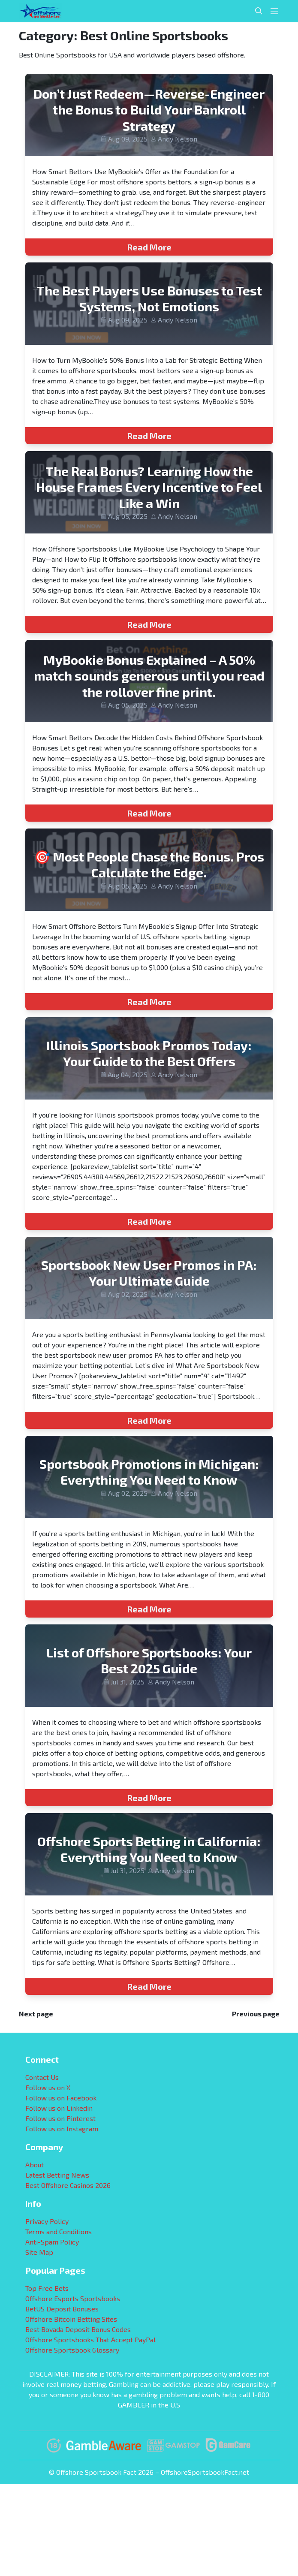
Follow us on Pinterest (60, 2118)
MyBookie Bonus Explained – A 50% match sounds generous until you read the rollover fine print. (149, 675)
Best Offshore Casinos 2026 (68, 2185)
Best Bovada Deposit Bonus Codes (78, 2329)
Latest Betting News (57, 2175)
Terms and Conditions (58, 2231)
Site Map (39, 2252)
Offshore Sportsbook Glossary (72, 2350)
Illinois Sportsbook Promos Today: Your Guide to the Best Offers (149, 1053)
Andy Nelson (177, 139)
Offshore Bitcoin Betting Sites (71, 2319)
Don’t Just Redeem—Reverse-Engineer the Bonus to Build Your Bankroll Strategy (149, 109)
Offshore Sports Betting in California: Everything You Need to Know (149, 1849)
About (34, 2164)
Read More (149, 247)
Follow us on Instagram (61, 2128)
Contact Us (42, 2077)
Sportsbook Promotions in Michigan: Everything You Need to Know (149, 1472)
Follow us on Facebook (60, 2098)
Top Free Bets (47, 2288)
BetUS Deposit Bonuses (62, 2309)
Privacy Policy (47, 2221)
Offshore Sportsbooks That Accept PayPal (90, 2339)
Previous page (256, 2014)
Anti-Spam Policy (52, 2242)
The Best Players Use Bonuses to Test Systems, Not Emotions (149, 298)
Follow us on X (47, 2087)
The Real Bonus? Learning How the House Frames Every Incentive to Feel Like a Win (149, 487)
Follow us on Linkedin (59, 2108)
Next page (36, 2014)
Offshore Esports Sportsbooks (72, 2298)
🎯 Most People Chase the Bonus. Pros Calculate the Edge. (149, 864)
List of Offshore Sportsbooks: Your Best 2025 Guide (149, 1660)
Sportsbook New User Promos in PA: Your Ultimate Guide (149, 1273)
